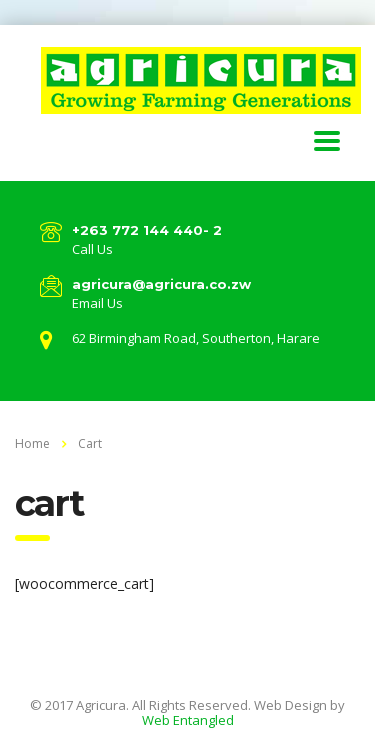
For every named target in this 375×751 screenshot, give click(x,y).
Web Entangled (188, 720)
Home (32, 443)
